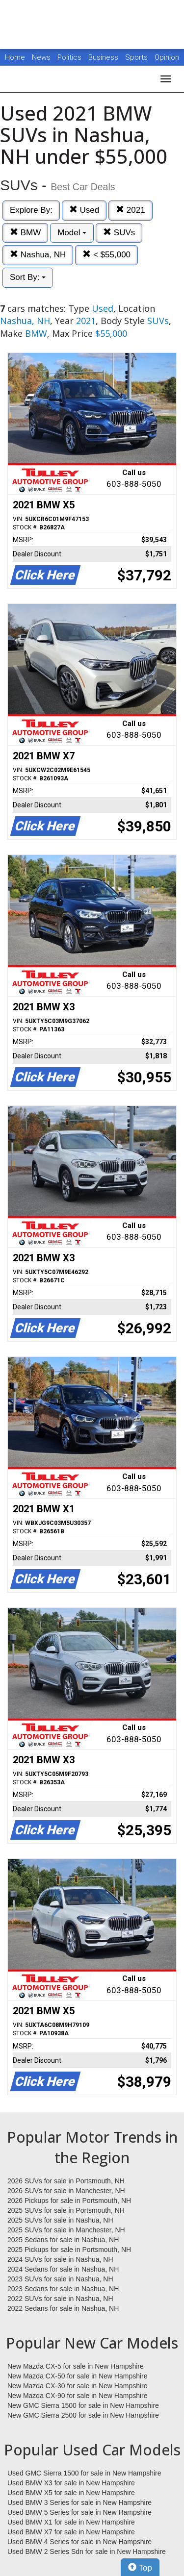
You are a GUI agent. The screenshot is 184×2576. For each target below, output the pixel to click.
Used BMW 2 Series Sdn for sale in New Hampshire (86, 2551)
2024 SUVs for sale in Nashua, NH (60, 2259)
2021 (130, 210)
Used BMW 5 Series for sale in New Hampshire (79, 2512)
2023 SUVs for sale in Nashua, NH (60, 2279)
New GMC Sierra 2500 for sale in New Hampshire (83, 2415)
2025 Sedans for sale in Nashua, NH (63, 2240)
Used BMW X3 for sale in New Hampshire (71, 2483)
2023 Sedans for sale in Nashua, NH (63, 2289)
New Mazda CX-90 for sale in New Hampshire (77, 2396)
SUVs (119, 232)
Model (71, 232)
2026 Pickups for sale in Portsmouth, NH (69, 2200)
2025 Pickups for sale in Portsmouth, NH (69, 2249)
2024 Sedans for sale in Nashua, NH (63, 2269)
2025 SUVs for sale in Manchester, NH (66, 2230)
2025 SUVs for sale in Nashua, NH (60, 2220)
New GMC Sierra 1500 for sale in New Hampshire (83, 2405)
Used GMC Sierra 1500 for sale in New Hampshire (84, 2473)
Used (84, 210)
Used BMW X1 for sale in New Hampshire (71, 2522)
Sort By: (28, 277)
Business (104, 57)
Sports (137, 57)
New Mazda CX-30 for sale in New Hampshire (77, 2386)
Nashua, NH (38, 254)
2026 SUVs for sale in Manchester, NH (66, 2191)
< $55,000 (106, 254)
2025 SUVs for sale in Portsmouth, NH (66, 2210)
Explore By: (31, 210)
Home (15, 57)
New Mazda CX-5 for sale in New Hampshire (75, 2366)
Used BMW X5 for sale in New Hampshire (71, 2493)
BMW (25, 232)
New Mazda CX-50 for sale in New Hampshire (77, 2376)
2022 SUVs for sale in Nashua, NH (60, 2298)
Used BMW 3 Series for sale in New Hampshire (79, 2502)
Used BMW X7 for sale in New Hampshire (71, 2532)
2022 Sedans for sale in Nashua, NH (63, 2308)
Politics (69, 57)
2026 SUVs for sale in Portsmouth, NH (66, 2181)
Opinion (167, 57)
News (41, 57)
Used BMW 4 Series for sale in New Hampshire (79, 2542)
